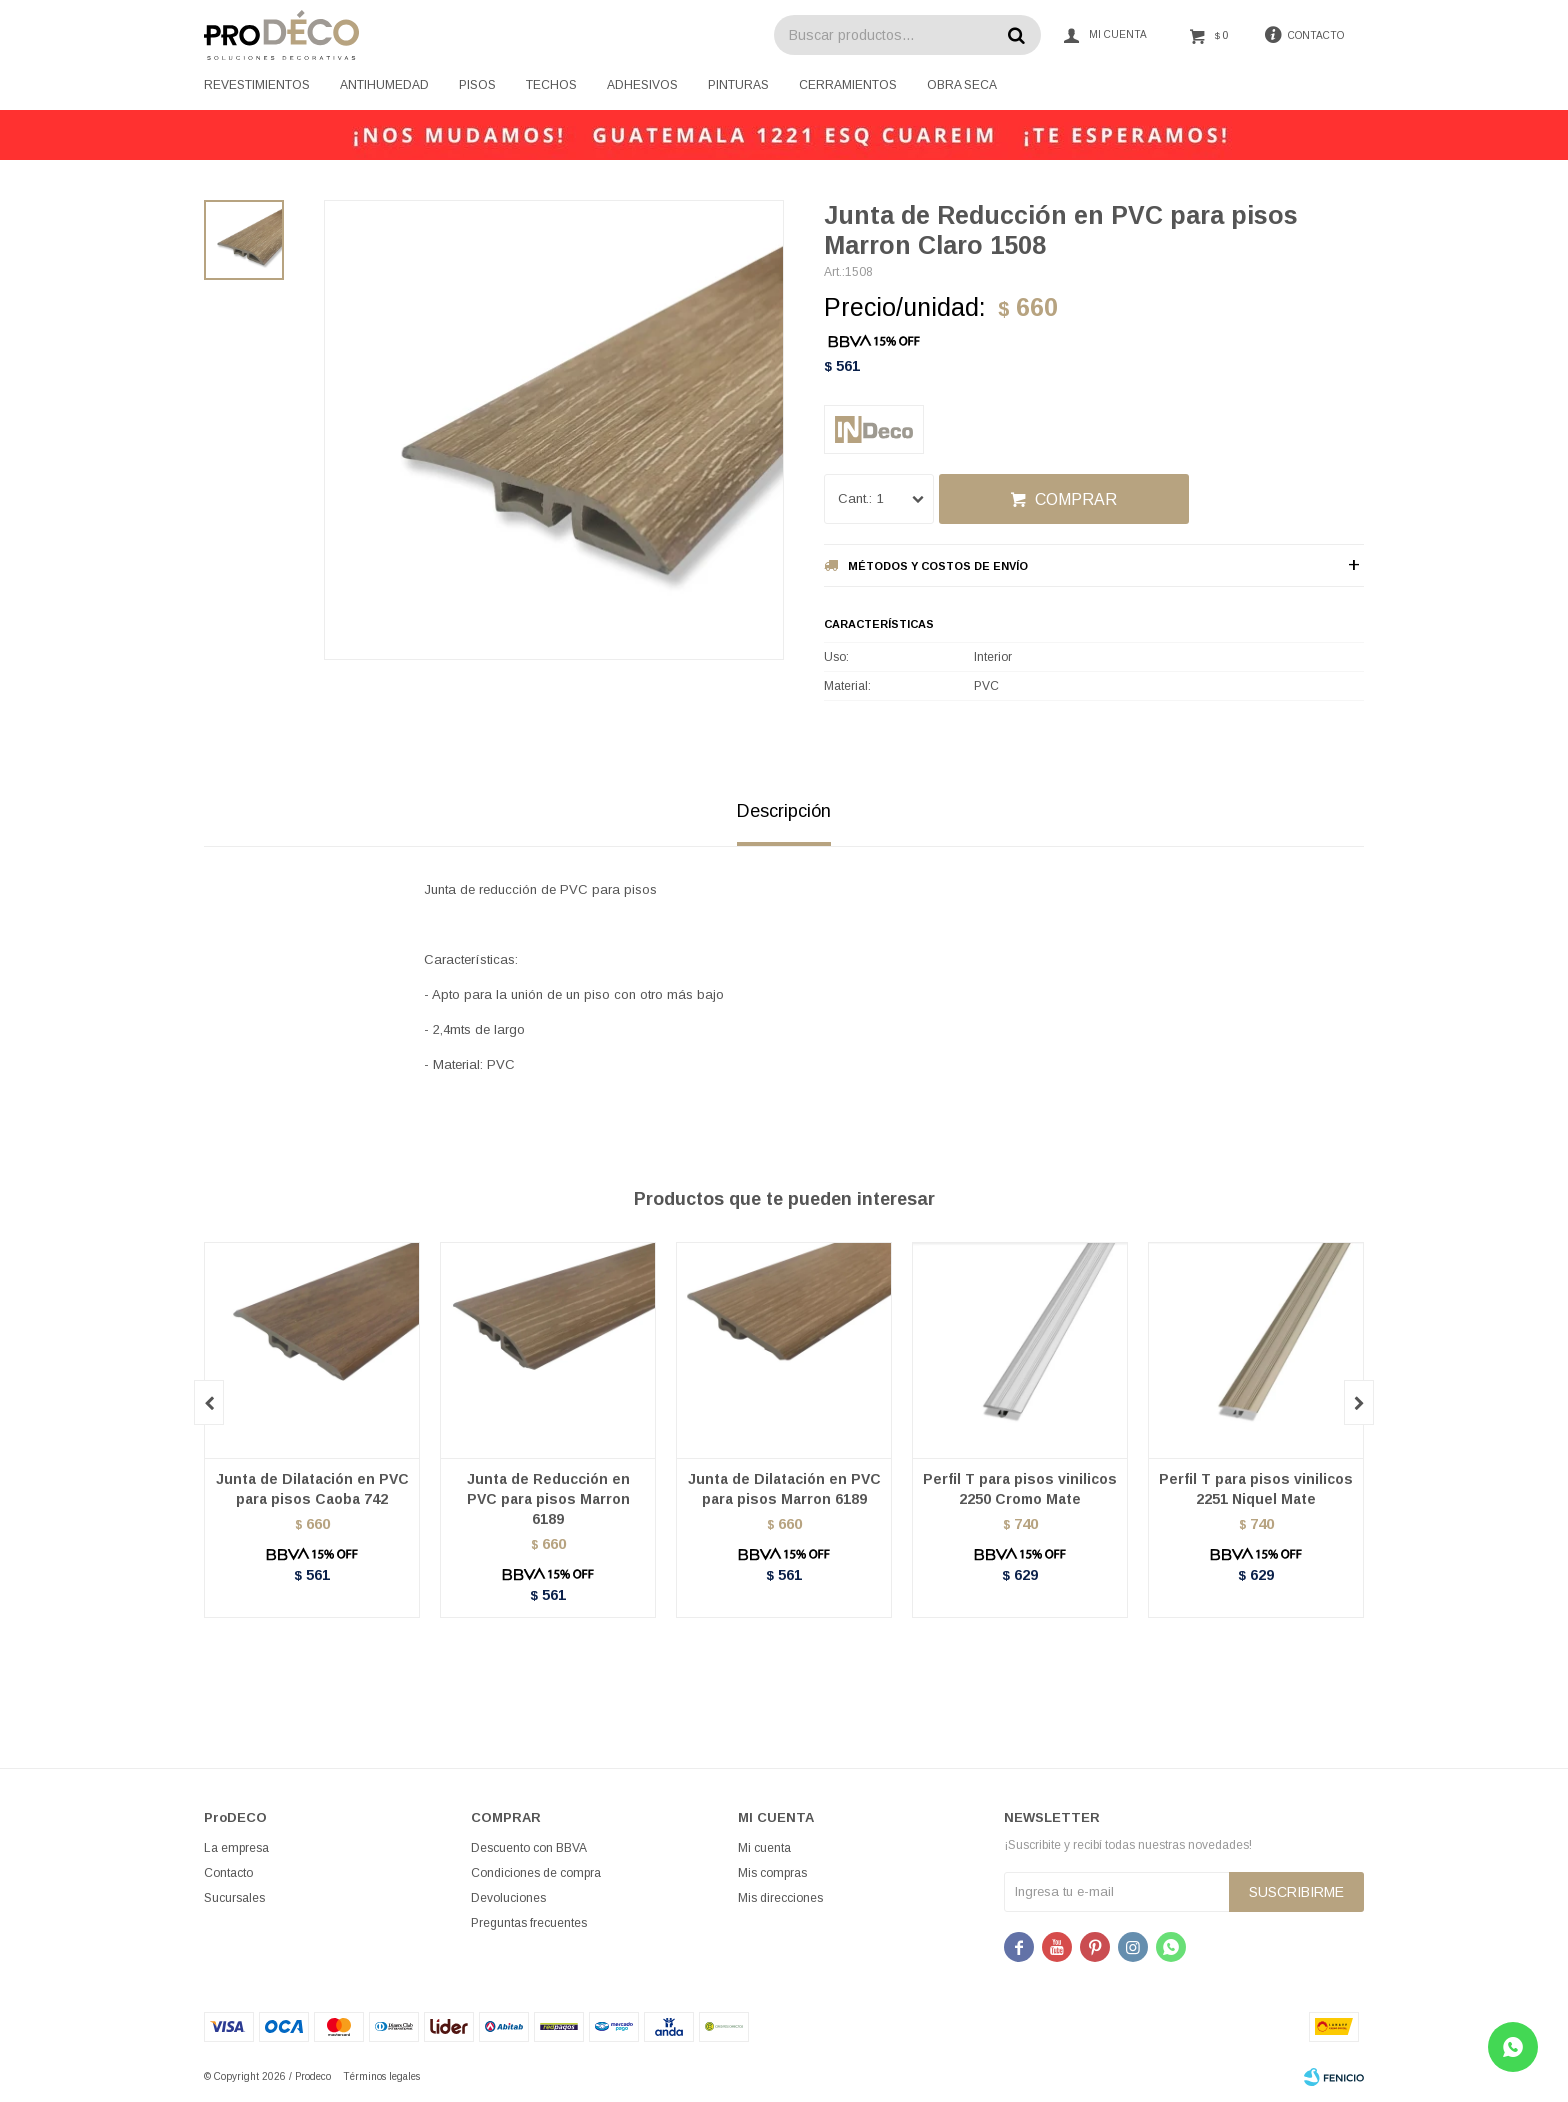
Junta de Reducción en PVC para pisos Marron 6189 (548, 1499)
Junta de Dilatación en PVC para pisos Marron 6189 (784, 1489)
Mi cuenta (764, 1848)
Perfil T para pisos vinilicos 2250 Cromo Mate (1020, 1489)
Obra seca (962, 85)
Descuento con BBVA (529, 1848)
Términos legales (381, 2076)
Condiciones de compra (536, 1873)
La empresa (236, 1848)
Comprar (1076, 499)
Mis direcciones (780, 1898)
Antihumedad (384, 85)
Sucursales (234, 1898)
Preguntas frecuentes (529, 1923)
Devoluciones (508, 1898)
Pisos (477, 85)
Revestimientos (257, 85)
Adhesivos (642, 85)
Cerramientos (848, 85)
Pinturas (738, 85)
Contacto (228, 1873)
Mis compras (772, 1873)
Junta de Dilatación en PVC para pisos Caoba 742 (312, 1489)
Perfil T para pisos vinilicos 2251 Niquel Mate (1256, 1489)
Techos (551, 85)
